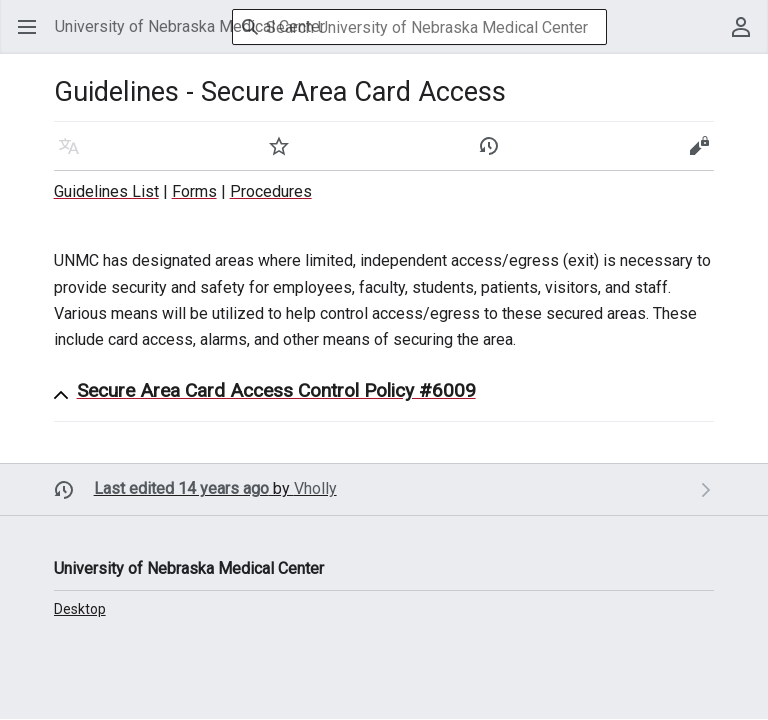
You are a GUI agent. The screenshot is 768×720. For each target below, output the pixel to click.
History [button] (495, 155)
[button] (396, 395)
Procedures (271, 191)
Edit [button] (702, 155)
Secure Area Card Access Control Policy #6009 (276, 390)
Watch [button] (285, 155)
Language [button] (75, 155)
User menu (747, 36)
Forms (194, 191)
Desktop (80, 609)
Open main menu (33, 36)
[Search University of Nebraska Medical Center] (419, 27)
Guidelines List (106, 191)
